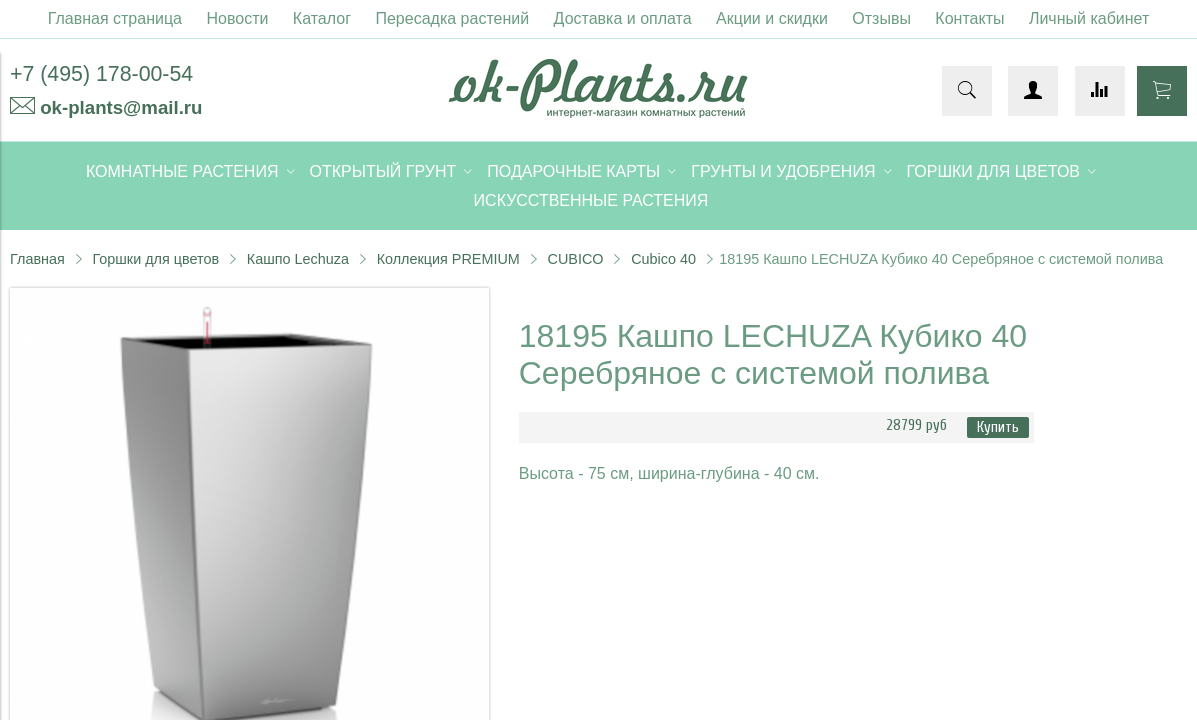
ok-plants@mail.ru (121, 107)
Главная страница (115, 18)
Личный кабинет (1089, 18)
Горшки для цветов (155, 259)
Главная (37, 259)
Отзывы (881, 18)
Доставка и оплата (623, 18)
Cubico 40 (663, 259)
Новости (237, 18)
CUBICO (576, 259)
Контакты (969, 18)
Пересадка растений (452, 18)
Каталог (322, 18)
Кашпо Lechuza (298, 259)
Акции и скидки (772, 18)
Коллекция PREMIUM (448, 259)
